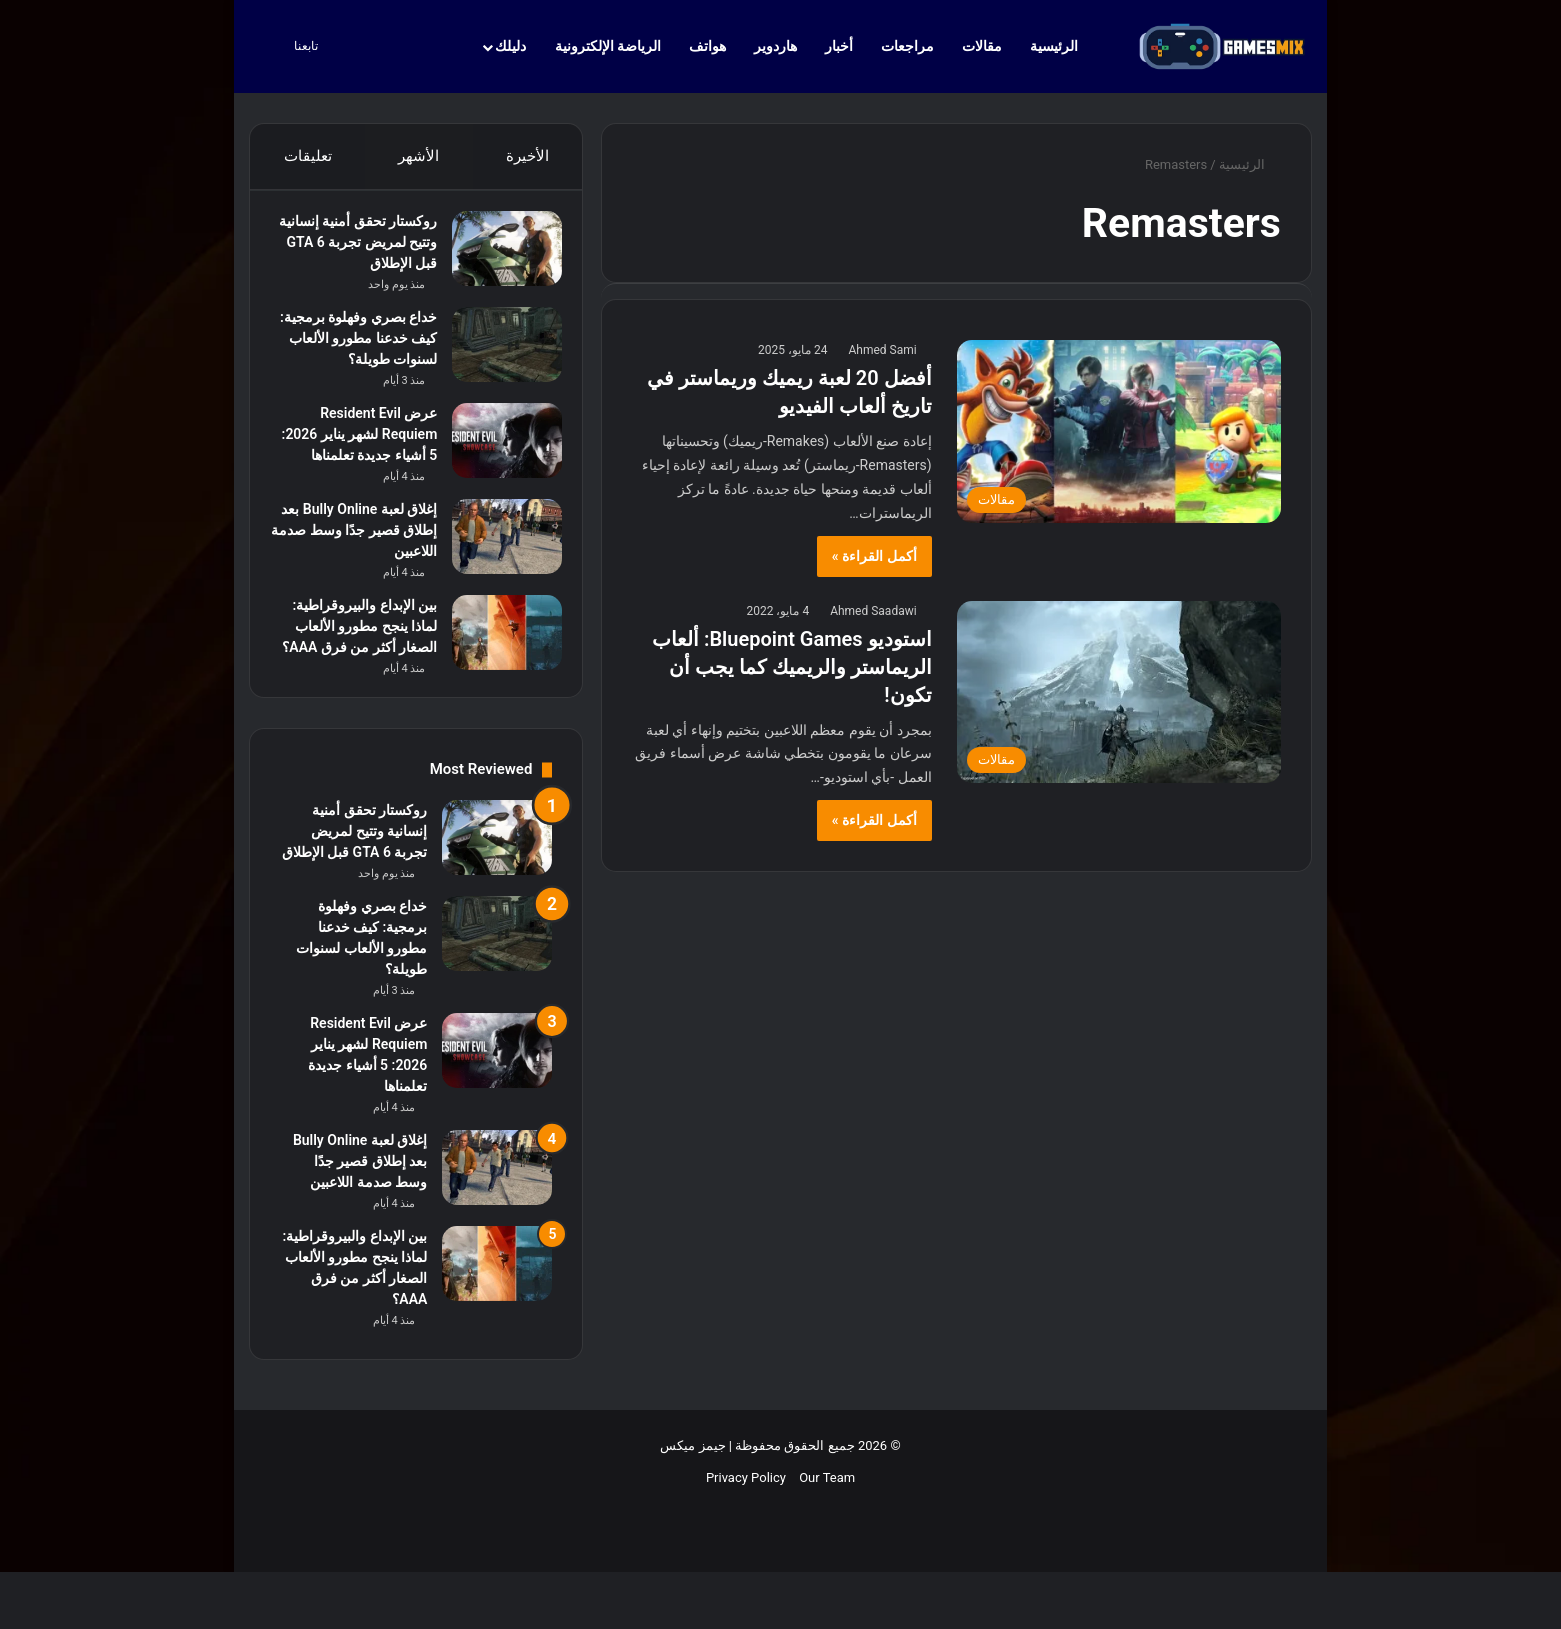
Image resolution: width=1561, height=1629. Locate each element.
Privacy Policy (746, 1560)
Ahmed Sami (882, 350)
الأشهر (418, 156)
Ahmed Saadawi (873, 611)
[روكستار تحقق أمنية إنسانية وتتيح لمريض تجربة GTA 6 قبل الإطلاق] (497, 258)
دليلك (510, 46)
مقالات (982, 46)
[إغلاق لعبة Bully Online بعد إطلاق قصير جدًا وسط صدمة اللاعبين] (497, 588)
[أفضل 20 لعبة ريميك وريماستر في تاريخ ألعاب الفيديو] (1119, 431)
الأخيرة (527, 156)
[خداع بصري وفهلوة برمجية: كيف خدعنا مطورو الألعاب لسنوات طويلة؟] (497, 354)
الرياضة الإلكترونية (608, 46)
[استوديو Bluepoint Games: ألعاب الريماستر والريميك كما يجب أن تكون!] (1119, 692)
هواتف (707, 46)
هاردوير (775, 46)
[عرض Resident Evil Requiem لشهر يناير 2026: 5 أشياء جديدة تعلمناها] (497, 471)
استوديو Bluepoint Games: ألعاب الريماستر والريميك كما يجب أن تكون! (792, 667)
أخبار (839, 46)
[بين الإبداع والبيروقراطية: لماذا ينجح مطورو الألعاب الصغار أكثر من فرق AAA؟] (497, 684)
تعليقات (307, 156)
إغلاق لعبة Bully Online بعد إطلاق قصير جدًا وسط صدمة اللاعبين (360, 582)
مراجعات (907, 46)
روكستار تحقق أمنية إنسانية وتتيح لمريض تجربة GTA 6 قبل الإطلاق (355, 252)
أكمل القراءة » (874, 556)
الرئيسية (1063, 46)
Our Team (827, 1560)
